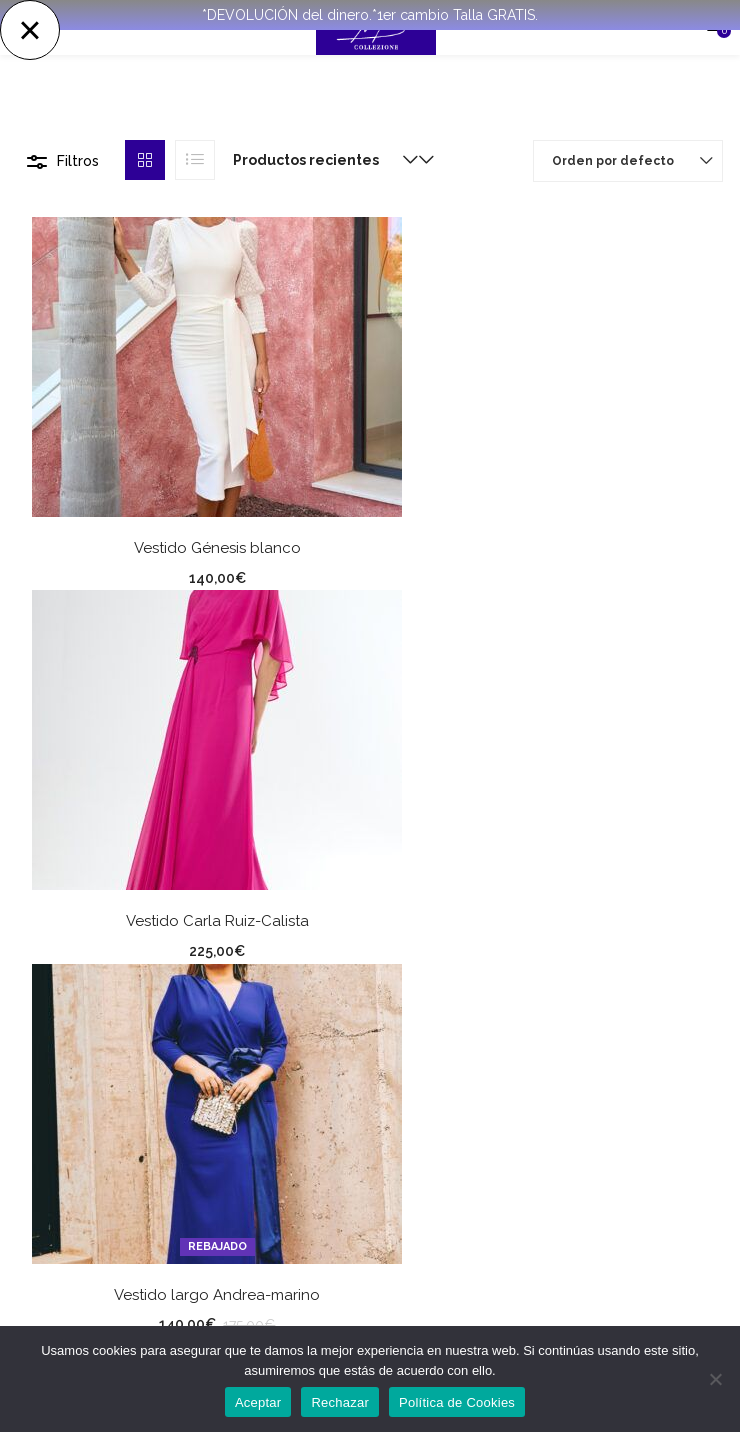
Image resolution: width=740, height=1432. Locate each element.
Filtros (78, 161)
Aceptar (258, 1402)
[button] (321, 160)
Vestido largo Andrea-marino (217, 1295)
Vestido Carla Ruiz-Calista (217, 921)
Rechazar (340, 1402)
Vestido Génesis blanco (217, 548)
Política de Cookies (457, 1402)
